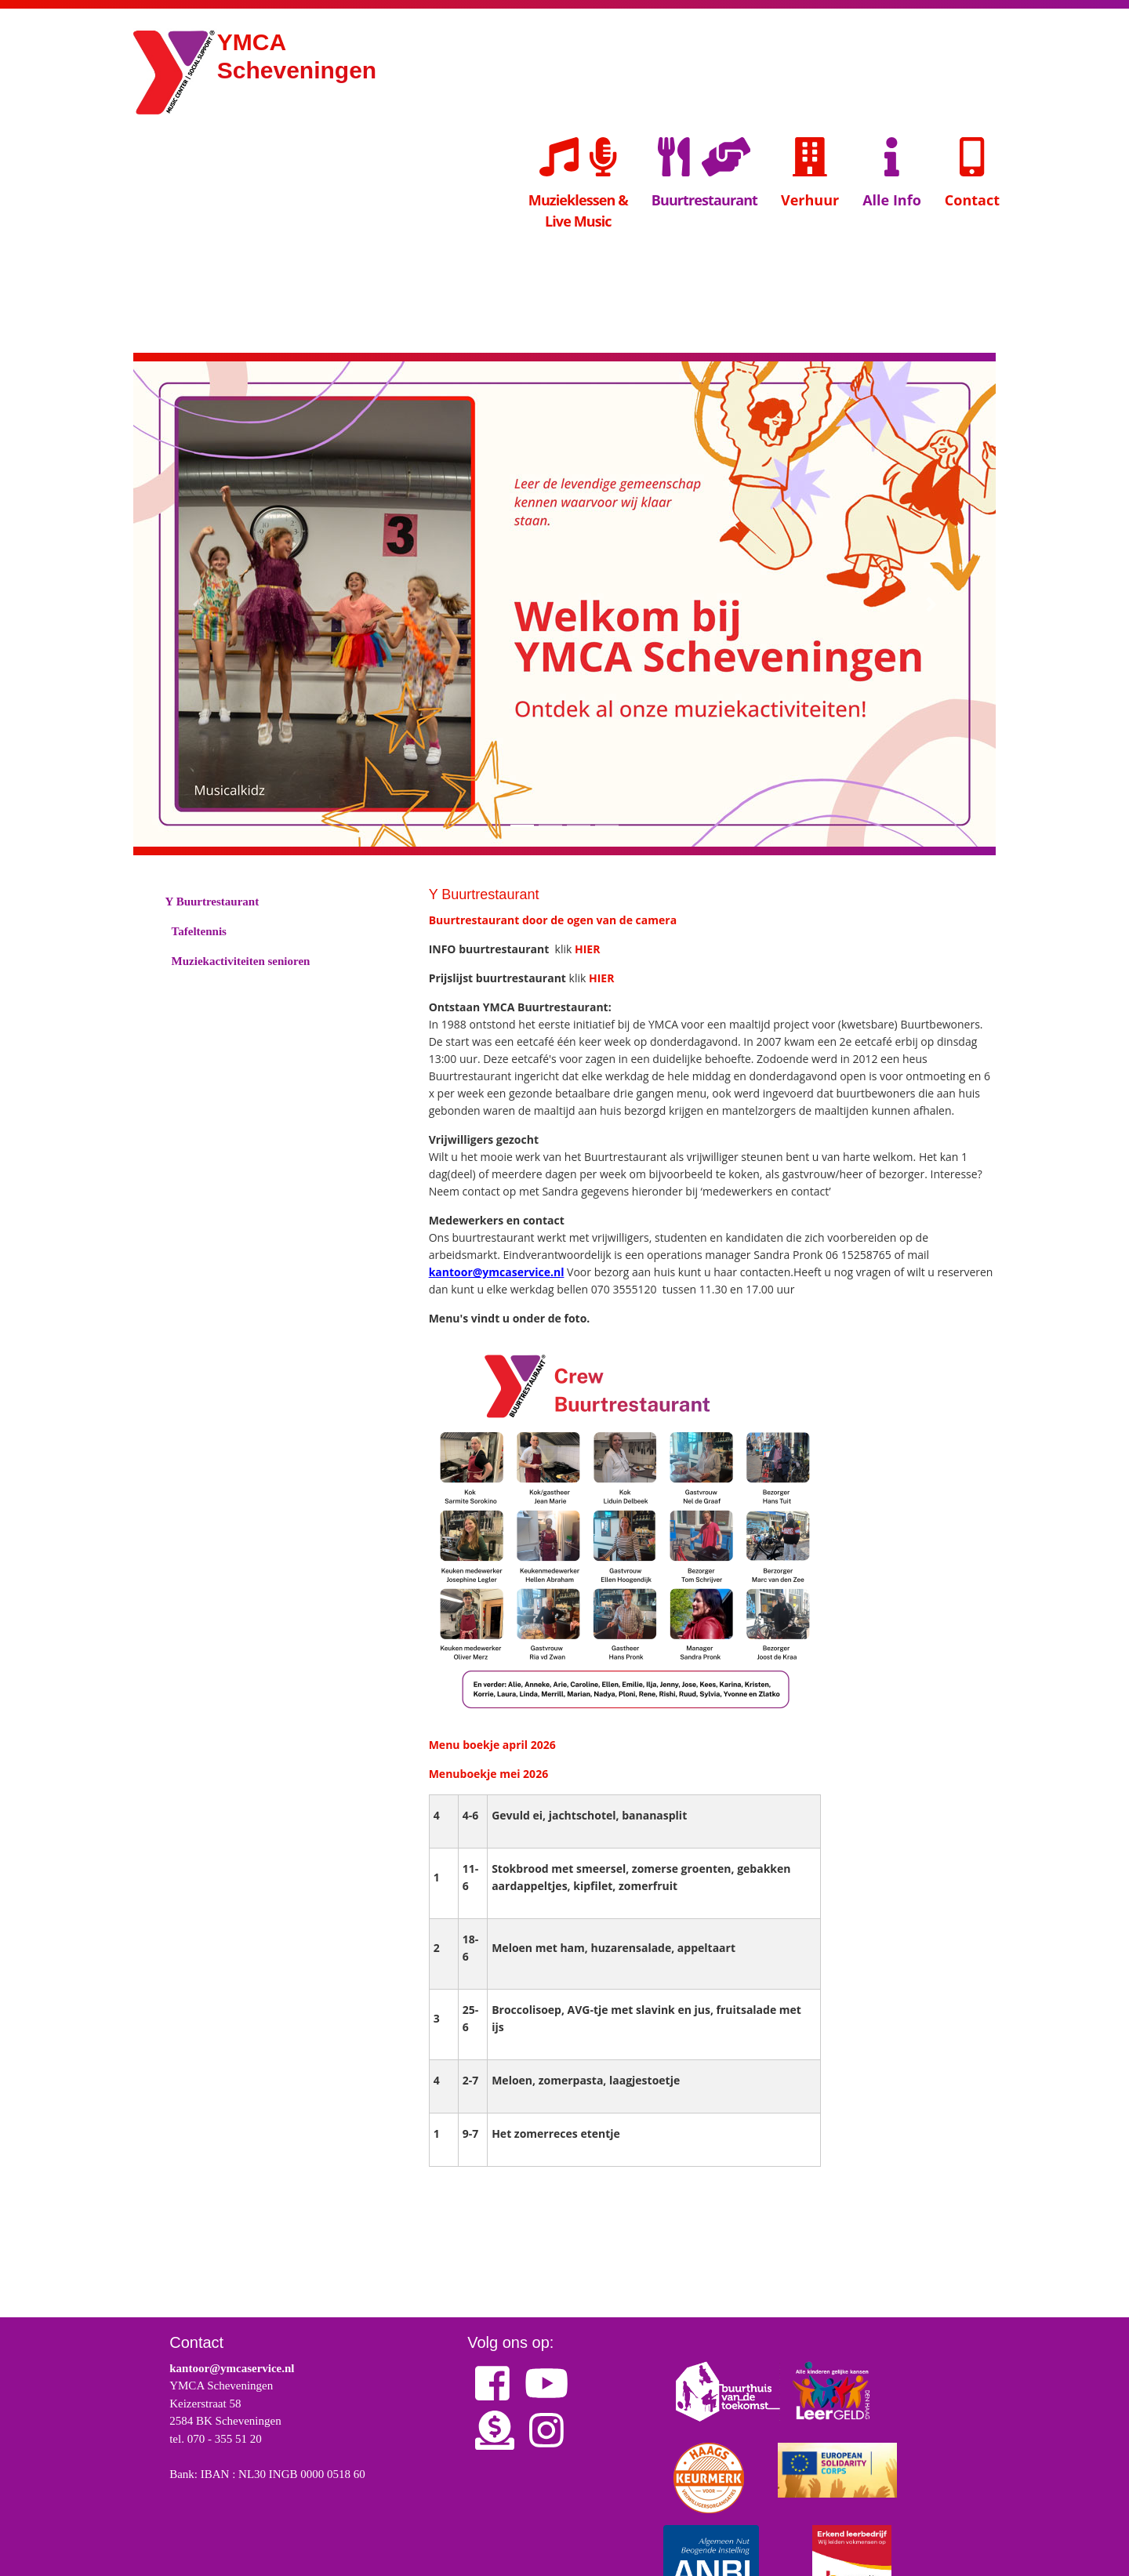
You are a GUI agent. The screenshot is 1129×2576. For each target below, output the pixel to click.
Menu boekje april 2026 (492, 1744)
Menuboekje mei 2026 (488, 1773)
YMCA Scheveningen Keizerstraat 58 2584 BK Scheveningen (225, 2403)
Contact (972, 171)
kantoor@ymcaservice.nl (496, 1271)
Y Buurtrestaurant (213, 901)
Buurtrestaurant (704, 199)
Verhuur (810, 171)
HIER (587, 949)
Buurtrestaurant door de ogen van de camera (553, 919)
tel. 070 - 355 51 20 (215, 2439)
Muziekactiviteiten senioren (241, 962)
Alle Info (891, 171)
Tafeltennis (199, 932)
